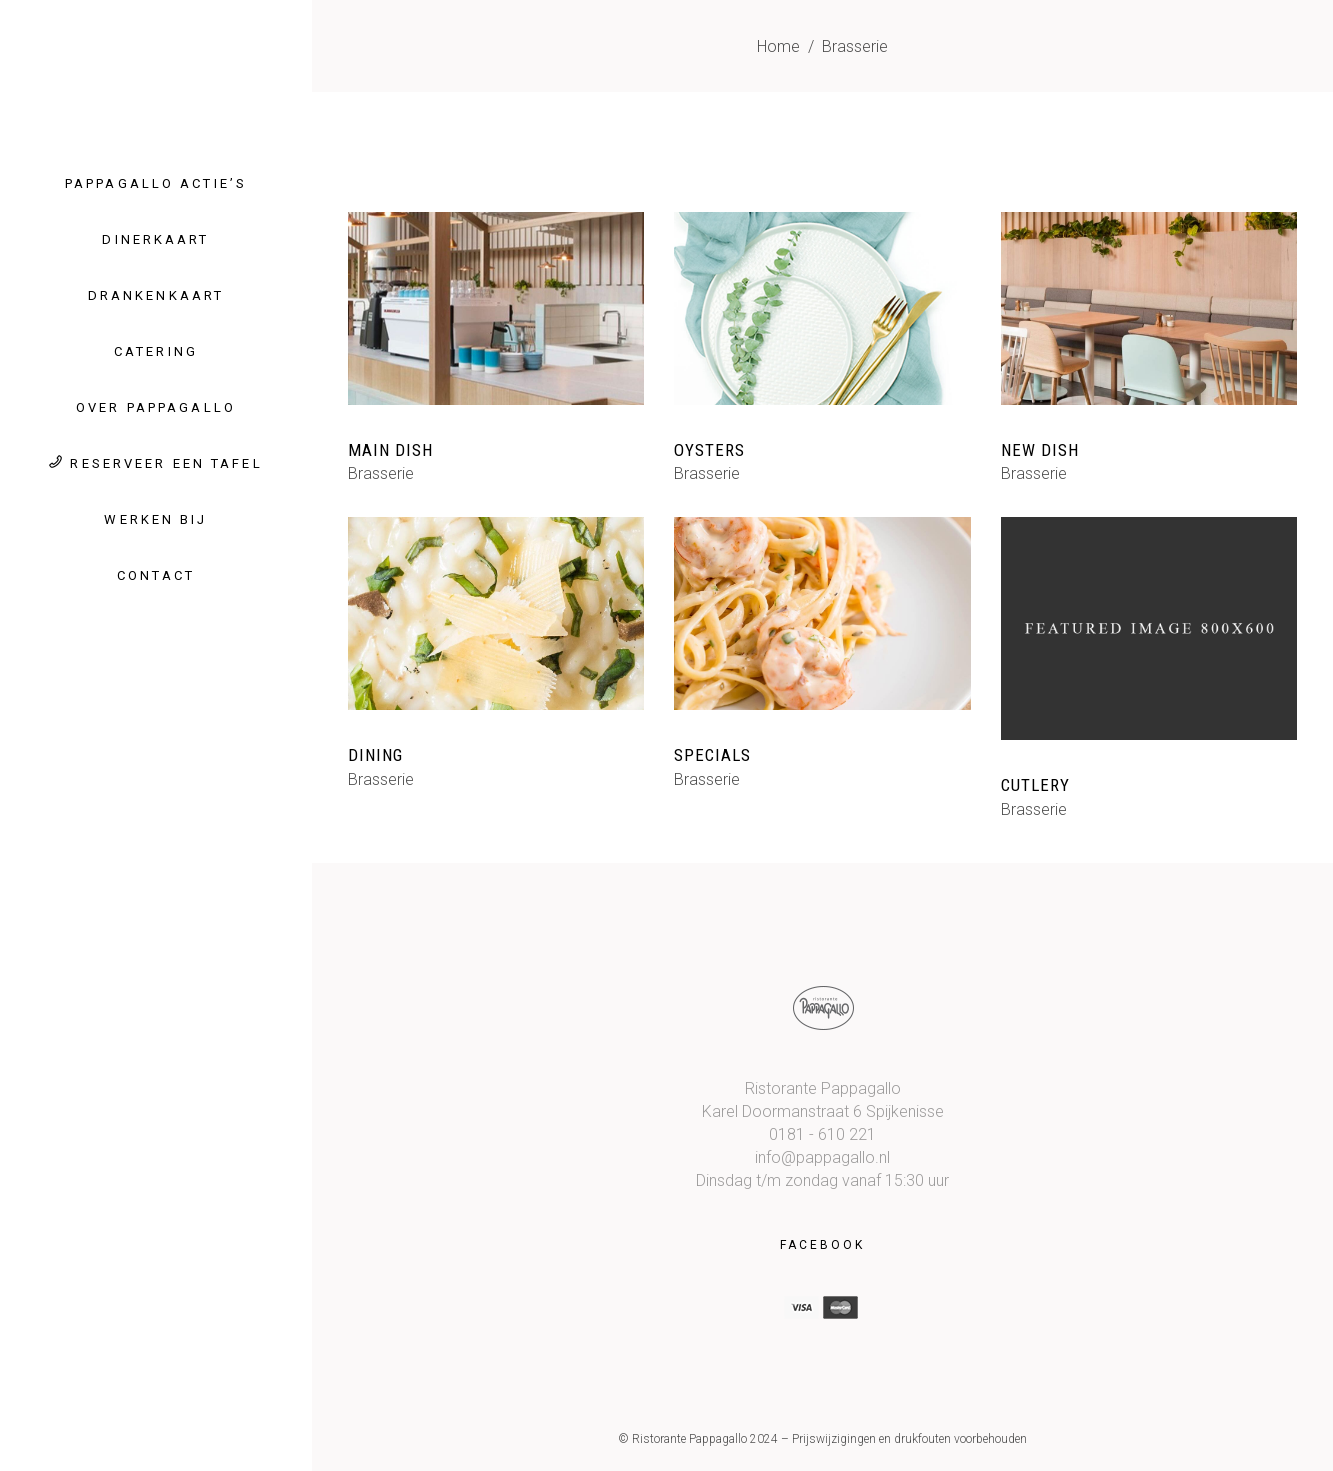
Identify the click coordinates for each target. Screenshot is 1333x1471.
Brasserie (381, 473)
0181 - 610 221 (822, 1134)
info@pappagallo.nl (822, 1157)
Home (778, 46)
